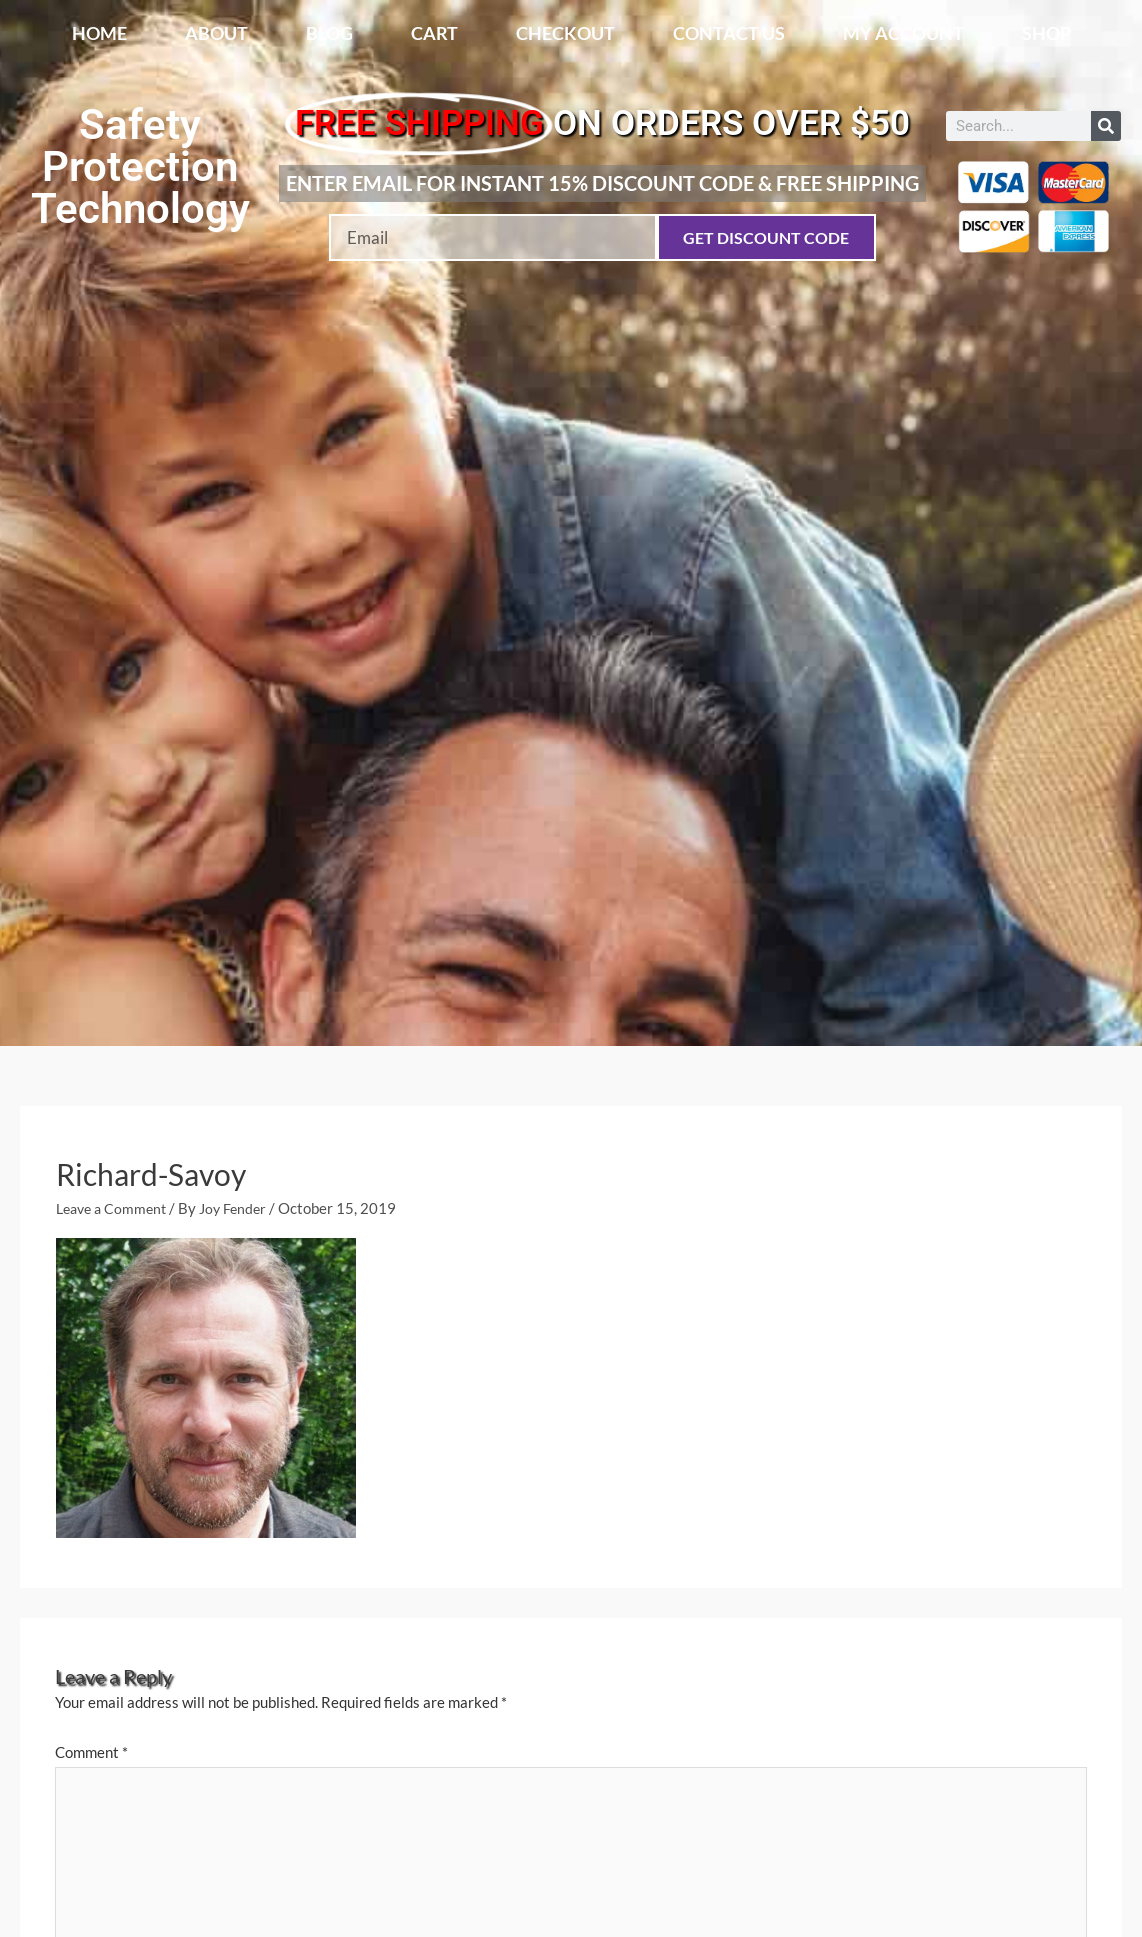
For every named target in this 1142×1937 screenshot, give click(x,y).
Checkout (565, 33)
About (216, 33)
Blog (329, 33)
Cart (434, 33)
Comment (91, 1752)
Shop (1046, 33)
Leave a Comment (115, 1208)
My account (903, 33)
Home (99, 33)
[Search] (1106, 126)
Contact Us (729, 33)
